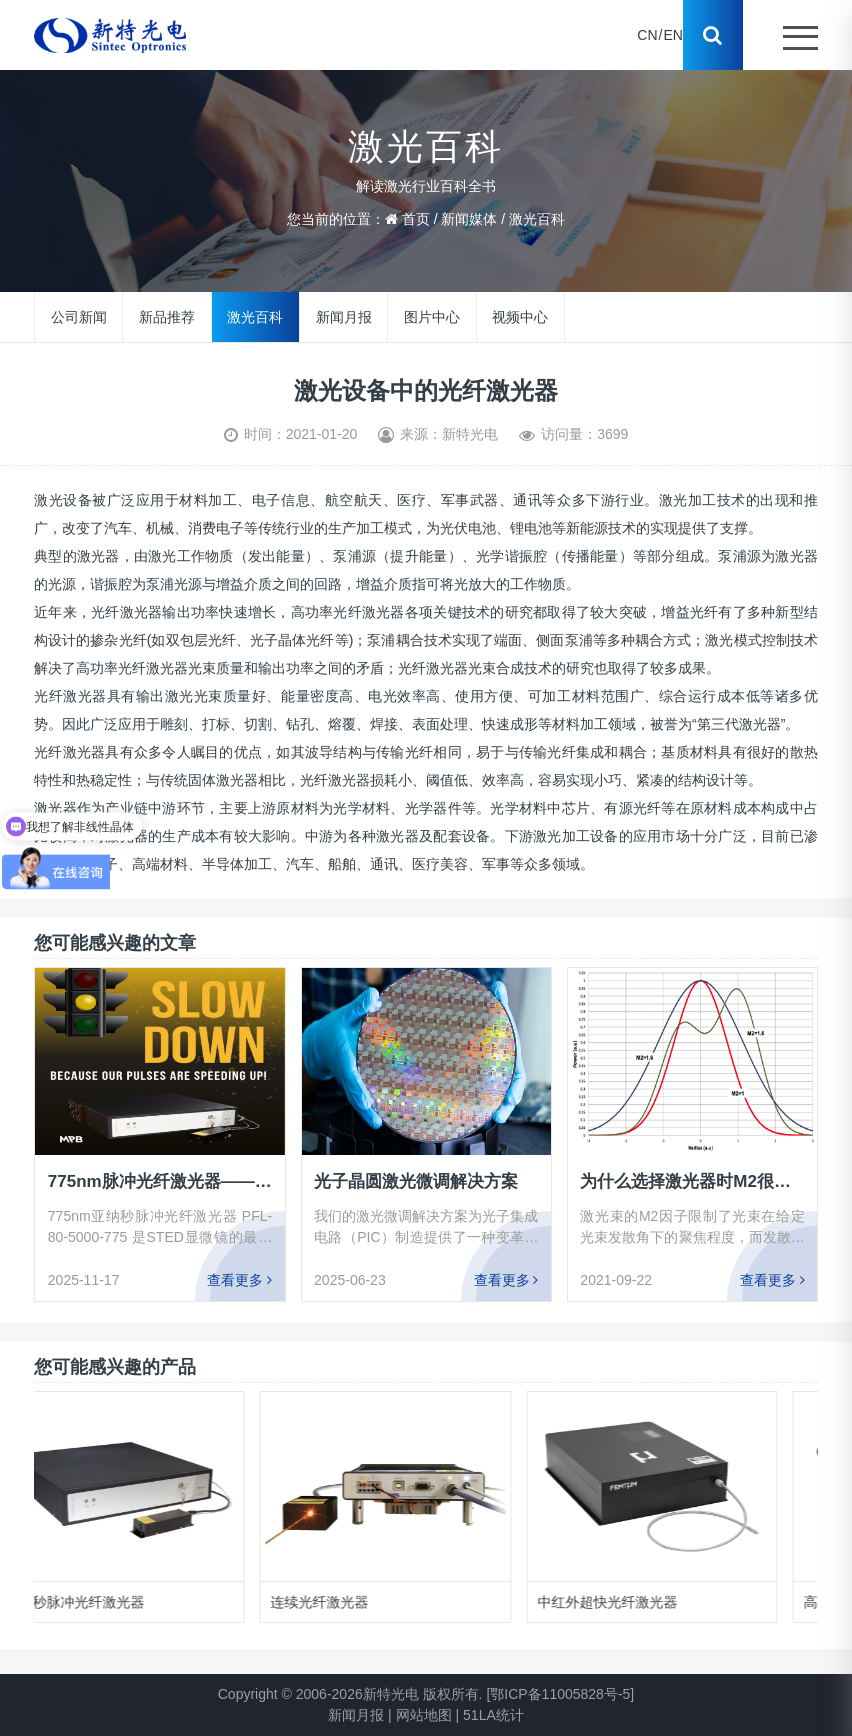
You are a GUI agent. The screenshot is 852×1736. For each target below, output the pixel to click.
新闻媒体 (469, 219)
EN (672, 35)
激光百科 (537, 219)
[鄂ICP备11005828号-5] (560, 1694)
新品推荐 (167, 317)
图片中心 (432, 317)
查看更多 (239, 1280)
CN (647, 35)
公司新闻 (79, 317)
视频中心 (520, 317)
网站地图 (424, 1715)
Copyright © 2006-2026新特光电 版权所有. (350, 1694)
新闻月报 (344, 317)
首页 (416, 219)
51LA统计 (493, 1715)
